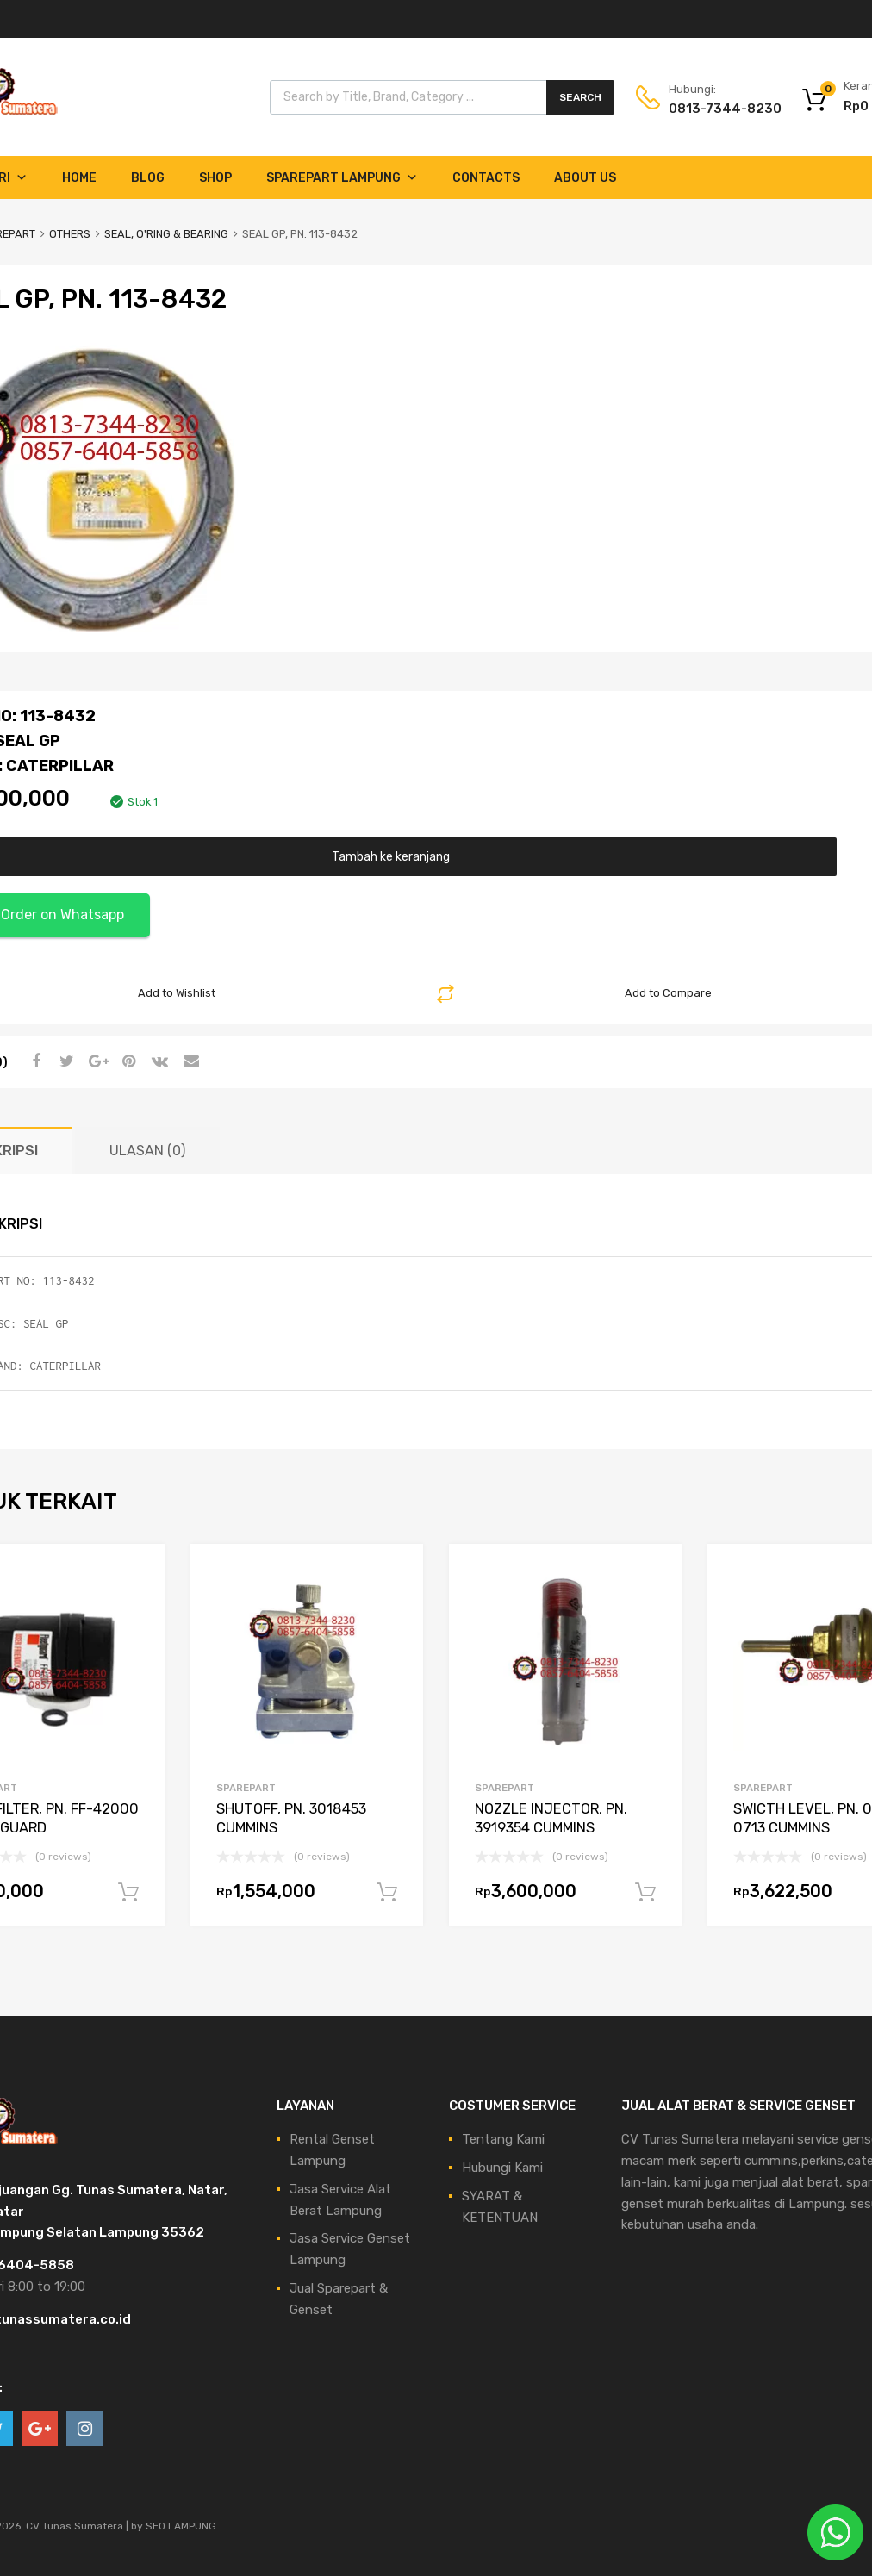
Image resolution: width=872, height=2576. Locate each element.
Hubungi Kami (502, 2167)
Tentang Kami (503, 2139)
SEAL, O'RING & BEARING (166, 233)
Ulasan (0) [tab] (147, 1150)
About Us (585, 178)
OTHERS (69, 233)
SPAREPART (246, 1788)
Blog (148, 178)
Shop (215, 178)
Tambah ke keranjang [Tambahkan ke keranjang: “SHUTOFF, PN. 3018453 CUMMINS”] (387, 1893)
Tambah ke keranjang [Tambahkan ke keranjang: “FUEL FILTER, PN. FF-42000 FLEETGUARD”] (128, 1893)
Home (79, 178)
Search (580, 97)
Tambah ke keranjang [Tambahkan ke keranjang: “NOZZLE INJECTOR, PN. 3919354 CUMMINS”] (645, 1893)
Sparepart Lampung (342, 178)
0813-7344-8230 (711, 108)
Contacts (486, 178)
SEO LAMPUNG (181, 2526)
